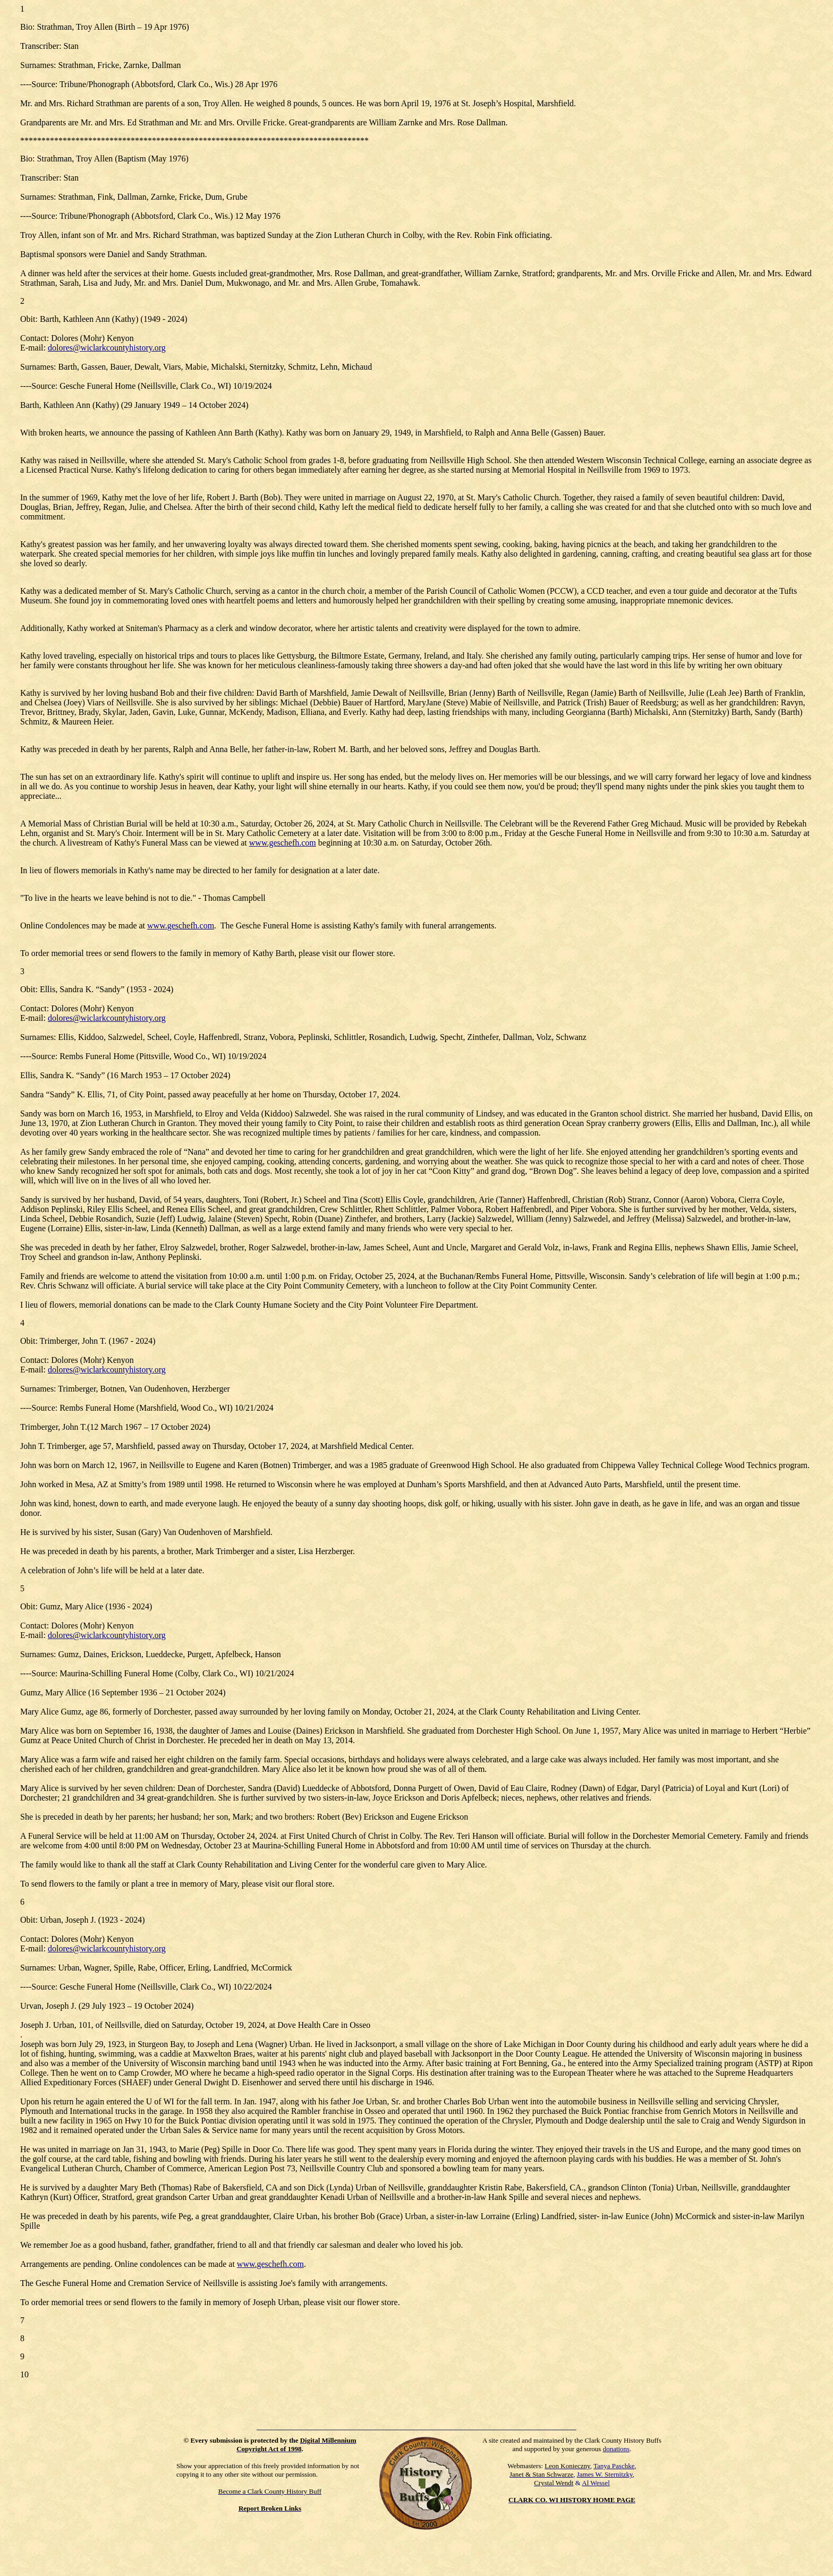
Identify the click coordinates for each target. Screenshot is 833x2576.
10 (24, 2374)
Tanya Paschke (613, 2466)
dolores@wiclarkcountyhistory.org (107, 347)
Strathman (54, 158)
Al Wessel (596, 2483)
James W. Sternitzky (605, 2474)
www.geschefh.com (282, 842)
